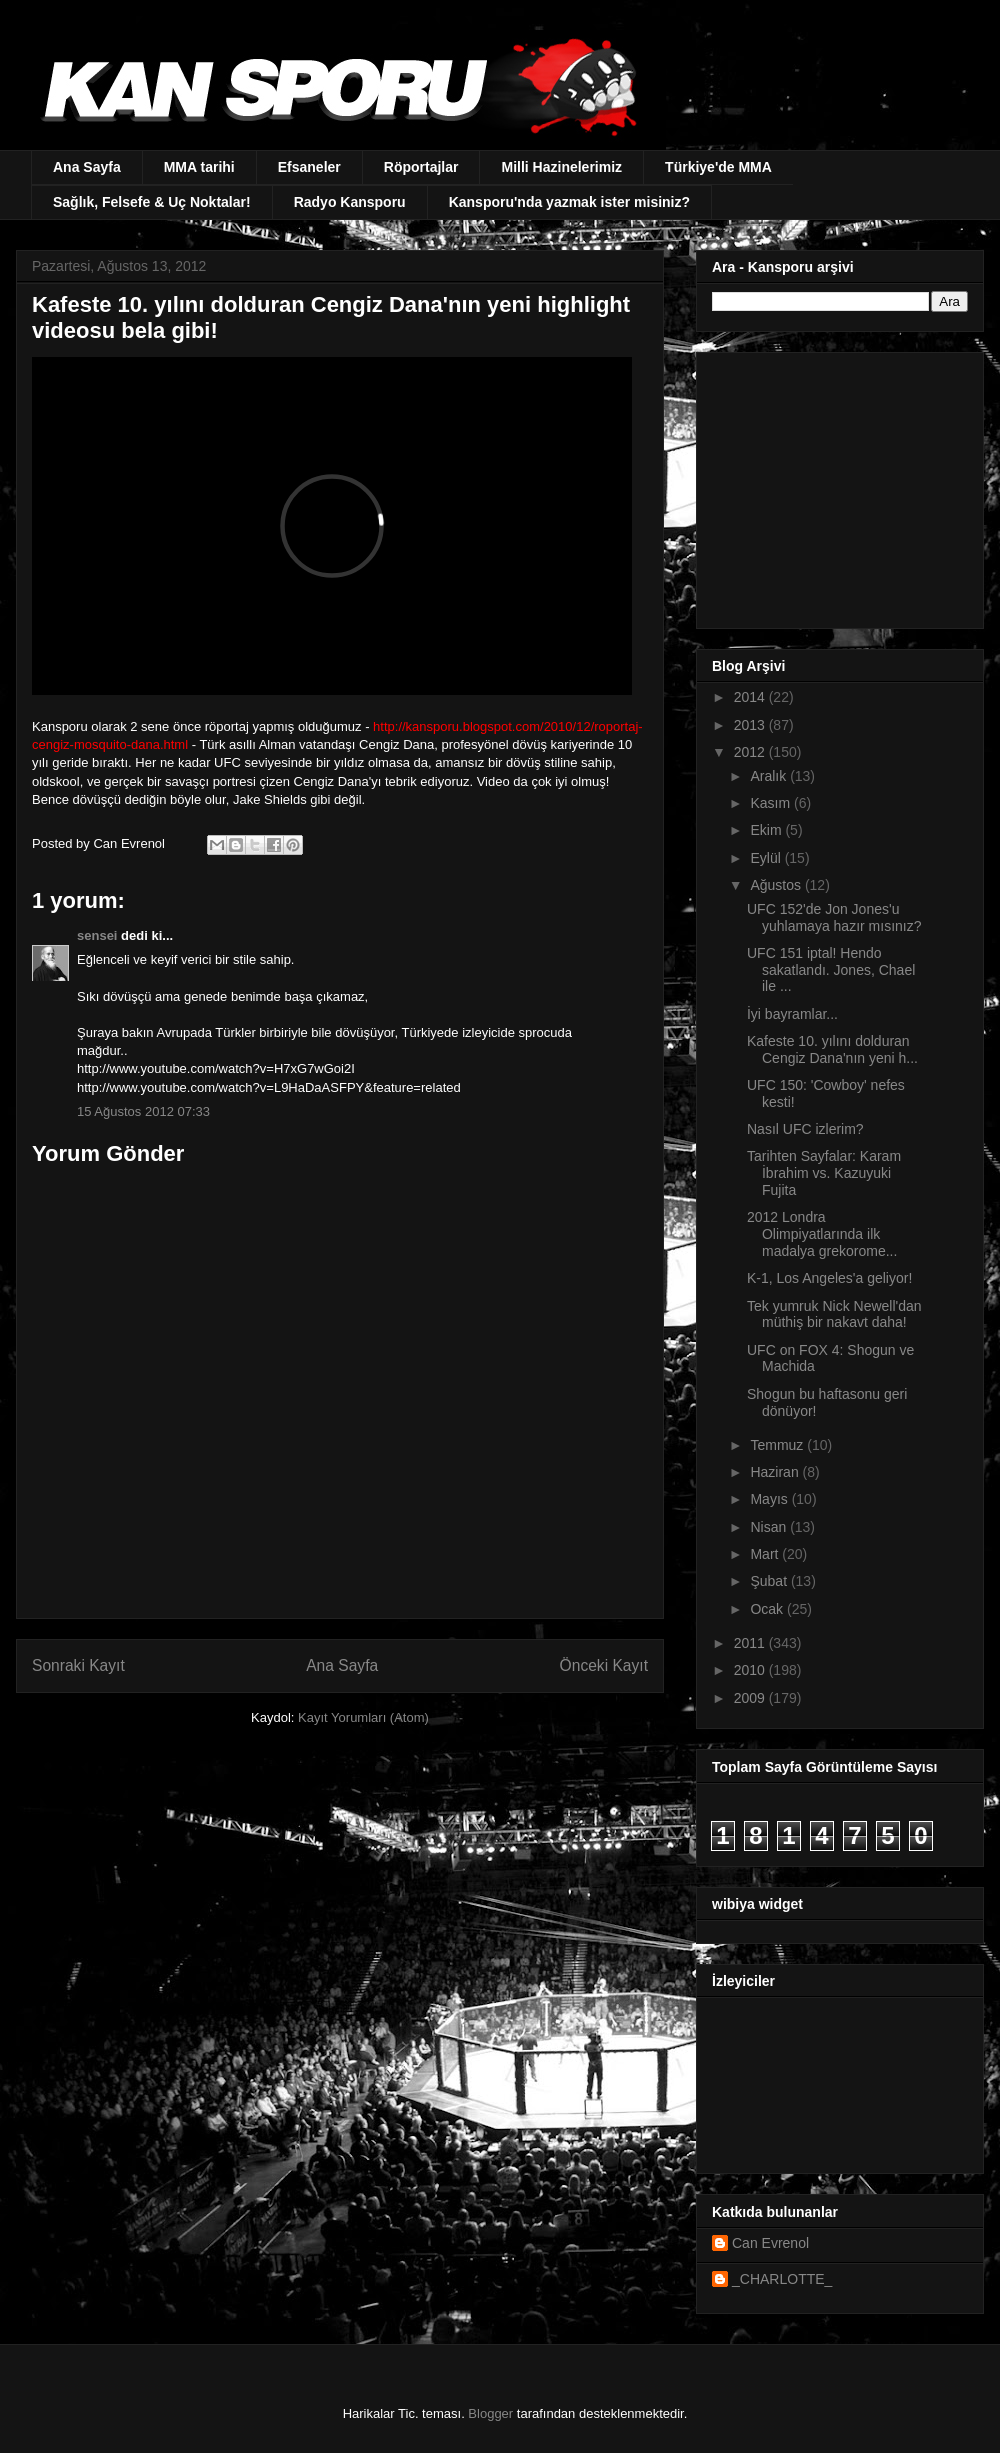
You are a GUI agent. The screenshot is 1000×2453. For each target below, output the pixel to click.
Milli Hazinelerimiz (561, 167)
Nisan (770, 1527)
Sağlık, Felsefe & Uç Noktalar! (152, 202)
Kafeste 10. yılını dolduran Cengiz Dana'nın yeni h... (832, 1049)
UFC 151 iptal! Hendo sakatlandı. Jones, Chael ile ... (831, 970)
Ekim (767, 830)
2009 (751, 1698)
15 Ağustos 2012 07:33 (143, 1111)
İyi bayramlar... (792, 1014)
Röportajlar (421, 167)
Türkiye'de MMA (718, 167)
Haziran (776, 1472)
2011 (751, 1643)
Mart (766, 1554)
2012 (751, 752)
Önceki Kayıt (604, 1665)
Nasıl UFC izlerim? (805, 1129)
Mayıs (770, 1499)
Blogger (490, 2413)
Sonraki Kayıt (78, 1665)
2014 (751, 697)
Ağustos (777, 885)
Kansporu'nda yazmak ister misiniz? (569, 202)
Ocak (768, 1609)
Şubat (770, 1581)
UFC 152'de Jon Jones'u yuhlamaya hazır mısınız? (834, 917)
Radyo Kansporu (350, 202)
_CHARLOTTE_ (782, 2279)
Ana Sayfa (87, 167)
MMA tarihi (199, 167)
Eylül (767, 858)
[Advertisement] (837, 485)
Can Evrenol (770, 2243)
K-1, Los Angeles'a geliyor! (829, 1278)
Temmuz (778, 1445)
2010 (751, 1670)
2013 (751, 725)
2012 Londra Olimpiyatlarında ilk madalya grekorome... (822, 1234)
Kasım (772, 803)
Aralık (770, 776)
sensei (97, 935)
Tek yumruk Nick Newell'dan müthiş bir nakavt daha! (834, 1314)
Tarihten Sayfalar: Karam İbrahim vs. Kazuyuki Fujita (824, 1173)
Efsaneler (309, 167)
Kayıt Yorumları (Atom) (363, 1717)
